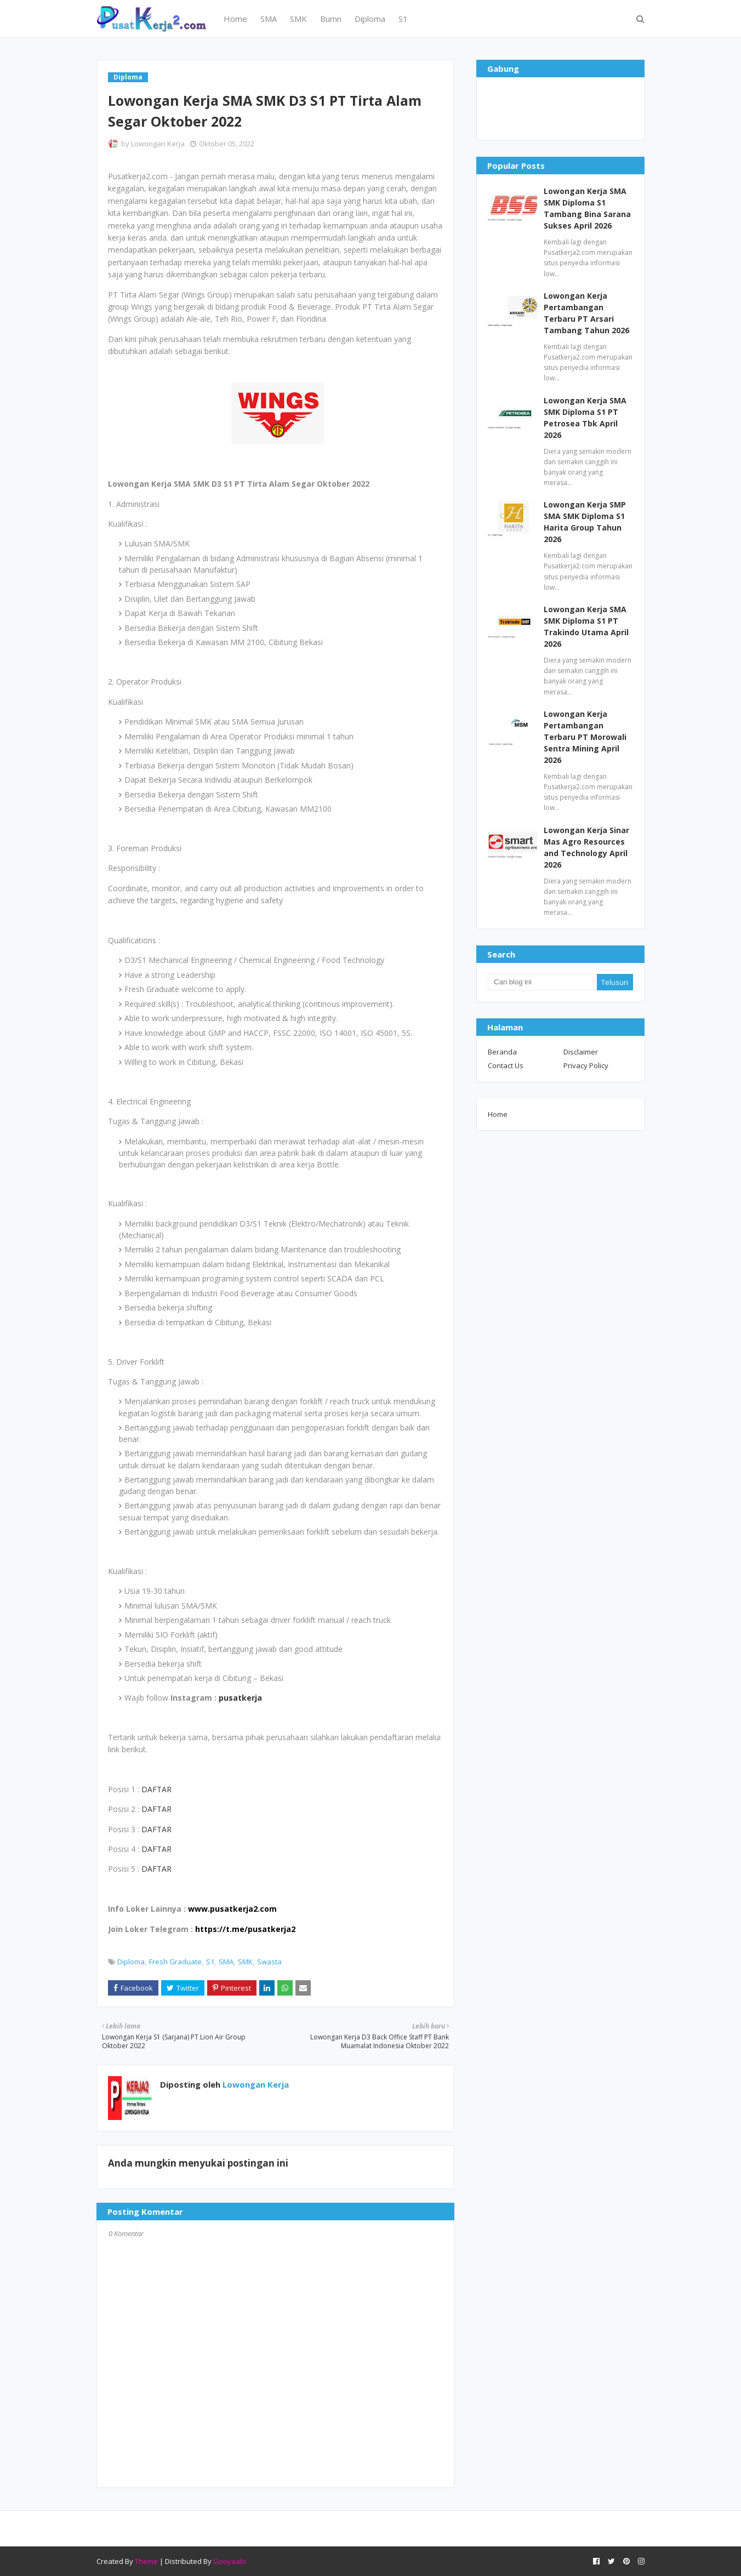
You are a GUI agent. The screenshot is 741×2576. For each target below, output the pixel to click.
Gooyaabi (229, 2561)
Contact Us (505, 1065)
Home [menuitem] (235, 18)
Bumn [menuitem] (330, 18)
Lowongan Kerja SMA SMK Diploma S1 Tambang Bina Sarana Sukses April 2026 (587, 208)
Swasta (269, 1962)
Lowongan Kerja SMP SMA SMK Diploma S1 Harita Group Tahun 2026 (585, 521)
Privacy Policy (585, 1065)
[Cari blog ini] (542, 982)
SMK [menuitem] (298, 18)
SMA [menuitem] (268, 18)
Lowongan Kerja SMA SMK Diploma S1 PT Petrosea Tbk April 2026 (585, 417)
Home (498, 1114)
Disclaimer (580, 1052)
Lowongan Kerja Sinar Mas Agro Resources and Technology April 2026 (586, 847)
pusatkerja (240, 1697)
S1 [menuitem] (403, 18)
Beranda (502, 1052)
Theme (146, 2561)
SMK (245, 1962)
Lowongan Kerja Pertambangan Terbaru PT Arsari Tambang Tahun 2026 (586, 312)
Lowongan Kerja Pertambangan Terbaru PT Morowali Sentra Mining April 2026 (585, 737)
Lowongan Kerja (158, 144)
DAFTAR (156, 1789)
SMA (226, 1962)
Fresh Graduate (175, 1962)
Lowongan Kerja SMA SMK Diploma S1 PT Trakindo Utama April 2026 (586, 626)
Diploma (131, 1962)
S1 (210, 1962)
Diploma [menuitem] (370, 18)
